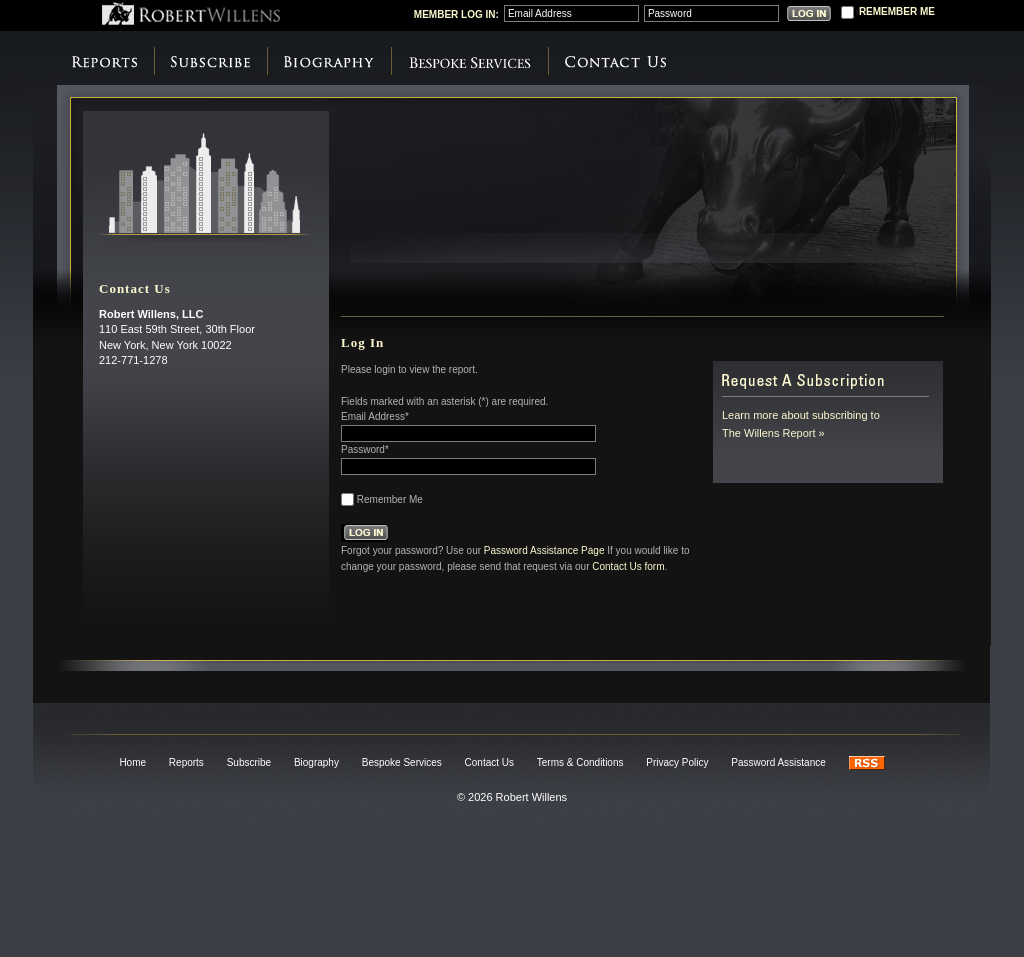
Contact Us (615, 62)
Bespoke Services (469, 62)
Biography (329, 62)
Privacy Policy (677, 762)
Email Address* (375, 416)
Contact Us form (628, 565)
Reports (104, 62)
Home (132, 762)
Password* (365, 449)
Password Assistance (778, 762)
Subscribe (210, 62)
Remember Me (390, 499)
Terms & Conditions (580, 762)
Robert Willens (191, 13)
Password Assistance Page (544, 549)
